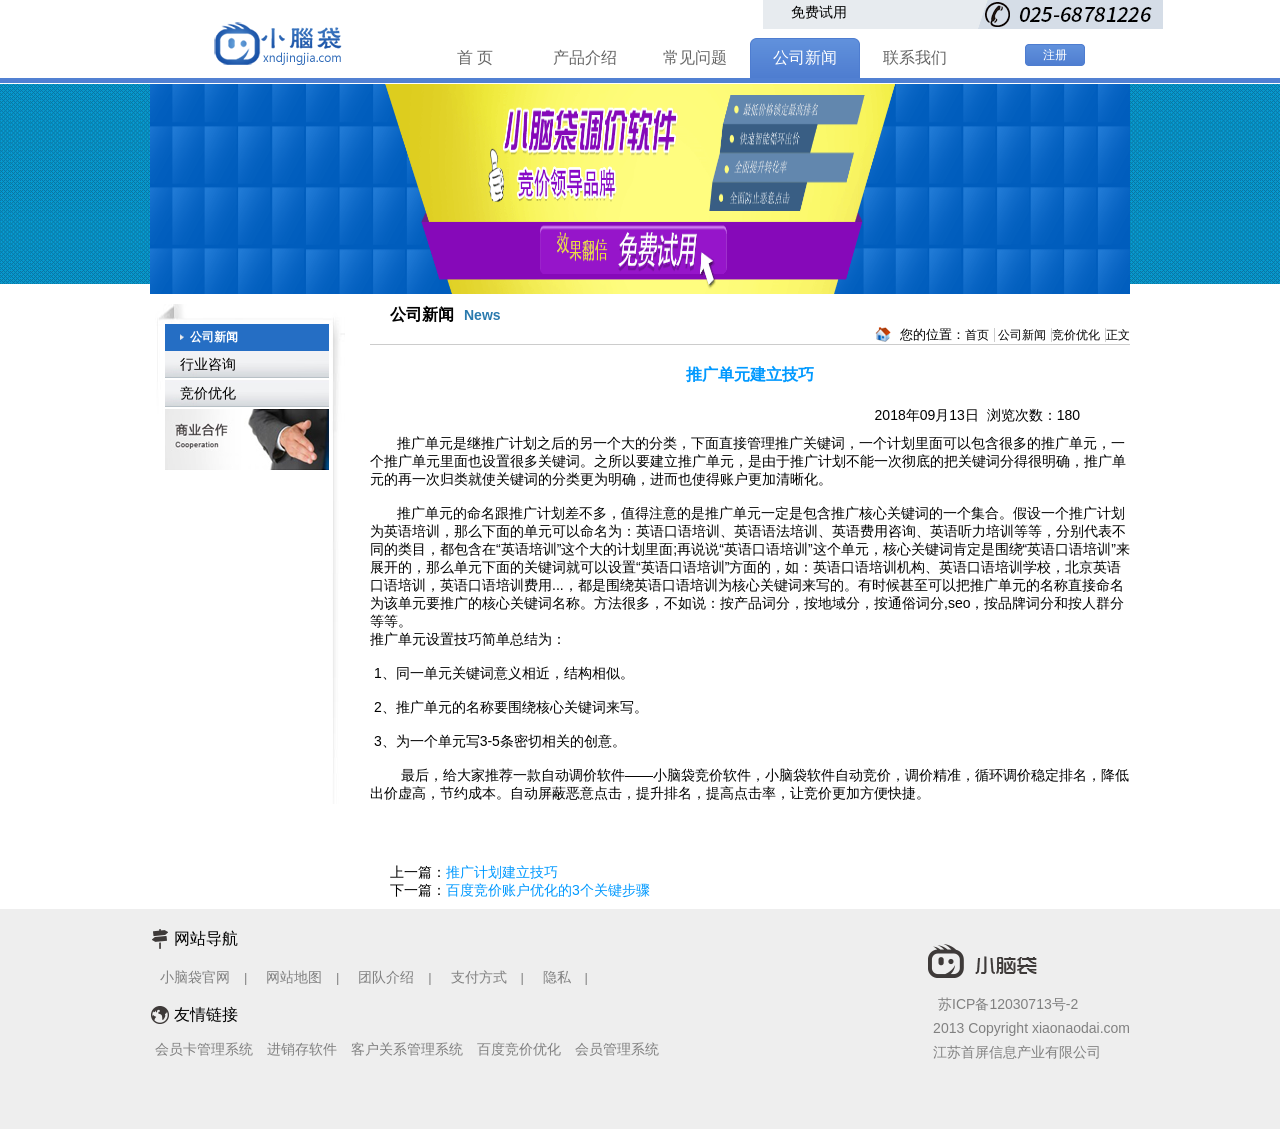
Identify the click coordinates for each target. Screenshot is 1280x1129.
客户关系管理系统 (407, 1049)
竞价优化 (208, 393)
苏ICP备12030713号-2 (1008, 1004)
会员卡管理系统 (204, 1049)
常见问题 (695, 57)
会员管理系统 (617, 1049)
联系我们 (915, 57)
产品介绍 (585, 57)
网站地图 (294, 977)
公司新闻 (805, 57)
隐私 (559, 977)
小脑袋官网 (195, 977)
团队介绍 (386, 977)
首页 (977, 335)
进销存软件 (302, 1049)
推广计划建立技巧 (502, 872)
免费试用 (819, 12)
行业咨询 (208, 364)
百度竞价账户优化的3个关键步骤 (548, 890)
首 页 (475, 57)
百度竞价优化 (519, 1049)
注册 (1055, 55)
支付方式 (479, 977)
